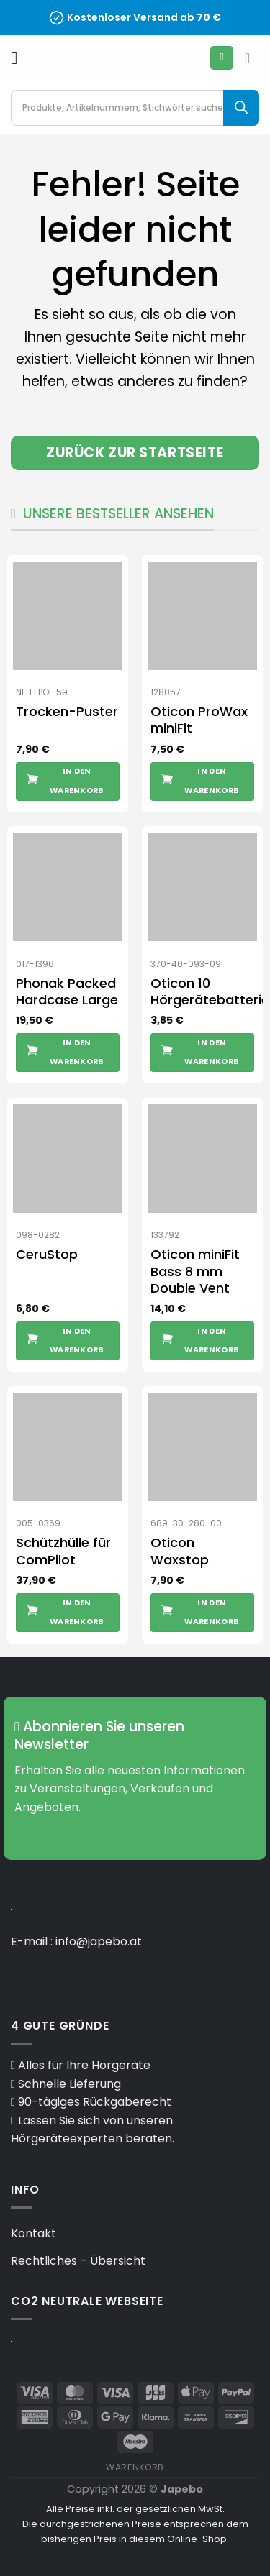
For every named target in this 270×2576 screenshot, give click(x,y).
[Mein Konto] (221, 58)
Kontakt (33, 2233)
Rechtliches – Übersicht (78, 2260)
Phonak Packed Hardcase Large (67, 992)
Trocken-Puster (67, 711)
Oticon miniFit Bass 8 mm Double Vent (195, 1271)
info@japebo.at (98, 1941)
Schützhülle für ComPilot (63, 1551)
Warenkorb (135, 2467)
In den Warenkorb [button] (77, 780)
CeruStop (47, 1254)
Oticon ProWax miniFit (199, 720)
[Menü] (19, 57)
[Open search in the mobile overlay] (135, 108)
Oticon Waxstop (179, 1551)
